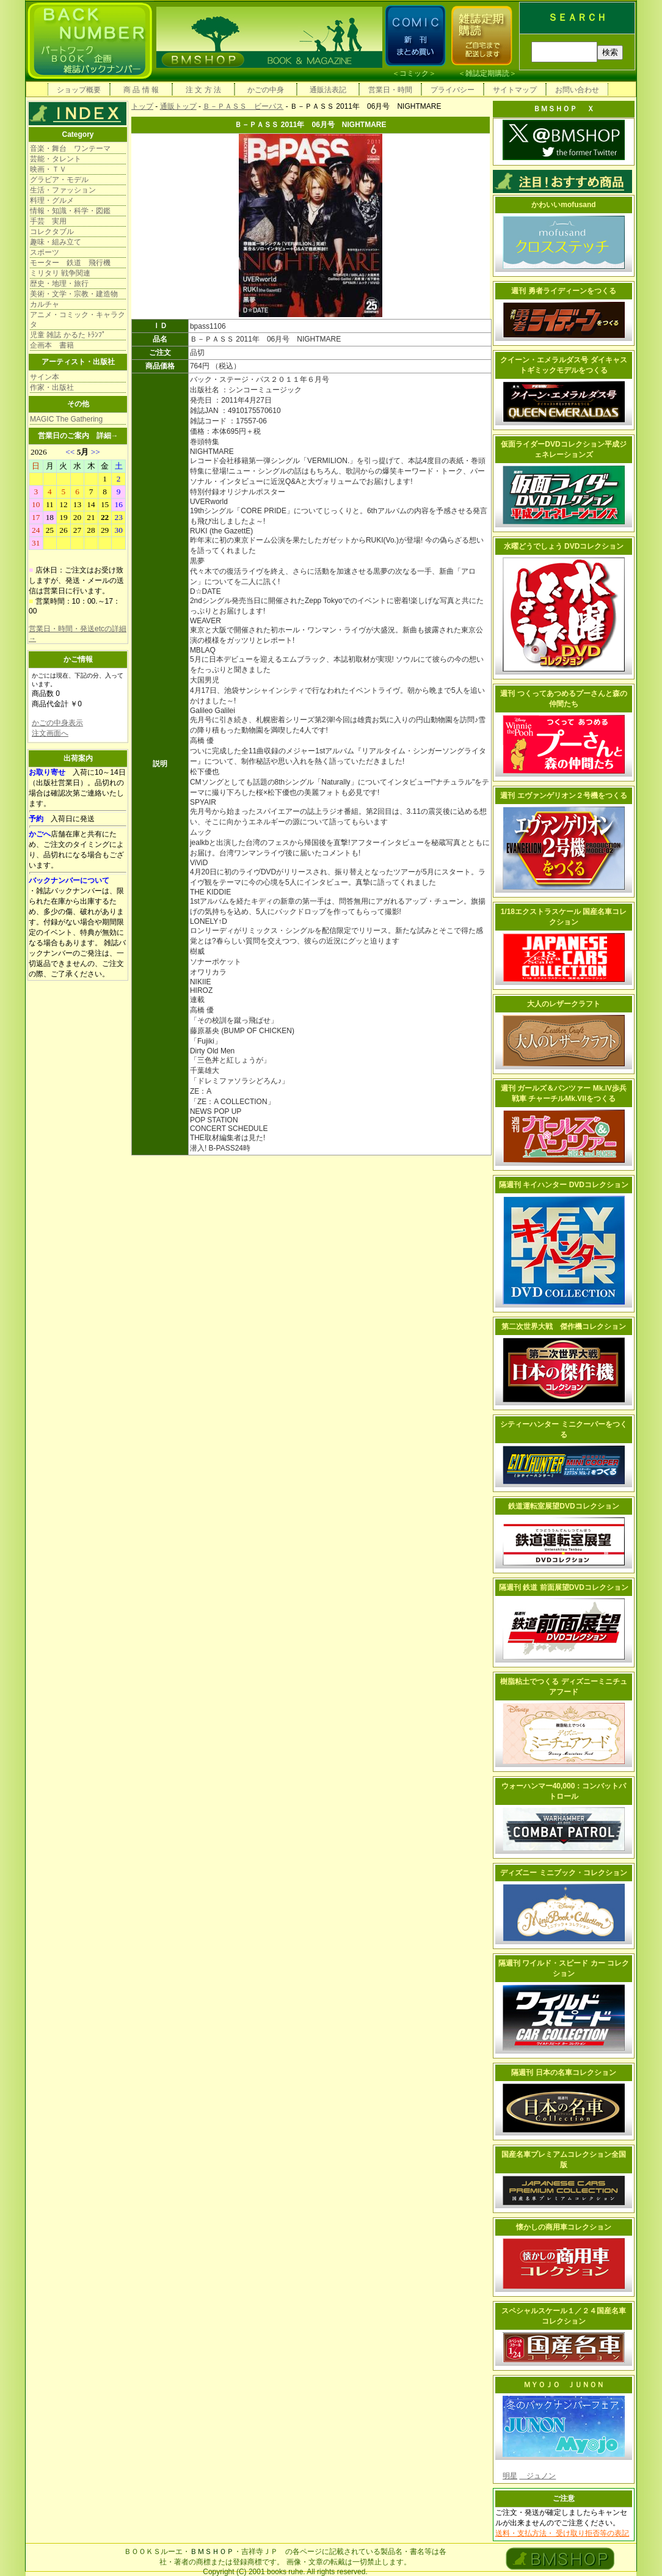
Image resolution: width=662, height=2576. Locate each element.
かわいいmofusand (563, 204)
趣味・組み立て (55, 242)
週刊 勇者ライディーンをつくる (563, 291)
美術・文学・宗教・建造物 (74, 294)
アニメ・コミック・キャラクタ (77, 319)
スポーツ (44, 252)
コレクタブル (52, 231)
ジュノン (537, 2476)
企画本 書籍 (52, 345)
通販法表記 (328, 90)
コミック (414, 73)
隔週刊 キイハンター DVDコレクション (563, 1184)
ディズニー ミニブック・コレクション (563, 1872)
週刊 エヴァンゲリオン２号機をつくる (563, 795)
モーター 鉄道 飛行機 (70, 262)
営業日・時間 (390, 90)
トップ (142, 106)
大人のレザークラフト (563, 1004)
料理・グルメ (52, 200)
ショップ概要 (79, 90)
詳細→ (107, 435)
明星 (510, 2476)
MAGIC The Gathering (66, 419)
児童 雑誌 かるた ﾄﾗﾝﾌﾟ (68, 335)
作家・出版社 (52, 387)
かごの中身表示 (57, 723)
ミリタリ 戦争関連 (60, 273)
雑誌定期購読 (487, 73)
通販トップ (178, 106)
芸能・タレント (55, 159)
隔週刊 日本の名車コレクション (563, 2072)
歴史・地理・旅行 (59, 283)
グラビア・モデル (59, 179)
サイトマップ (515, 90)
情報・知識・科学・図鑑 (70, 211)
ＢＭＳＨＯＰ (212, 2551)
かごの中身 (265, 90)
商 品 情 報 (141, 90)
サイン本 (44, 377)
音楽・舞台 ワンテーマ (70, 148)
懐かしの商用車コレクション (563, 2227)
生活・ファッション (63, 190)
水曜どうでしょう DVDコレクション (564, 546)
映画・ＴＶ (48, 169)
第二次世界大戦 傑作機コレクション (563, 1326)
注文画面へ (50, 733)
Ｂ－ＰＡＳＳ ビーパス (243, 106)
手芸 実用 (48, 221)
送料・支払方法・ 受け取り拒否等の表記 (562, 2533)
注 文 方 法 (203, 90)
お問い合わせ (577, 90)
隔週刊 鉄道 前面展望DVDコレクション (563, 1587)
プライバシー (453, 90)
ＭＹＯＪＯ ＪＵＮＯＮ (563, 2384)
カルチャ (44, 304)
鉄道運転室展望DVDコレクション (563, 1506)
